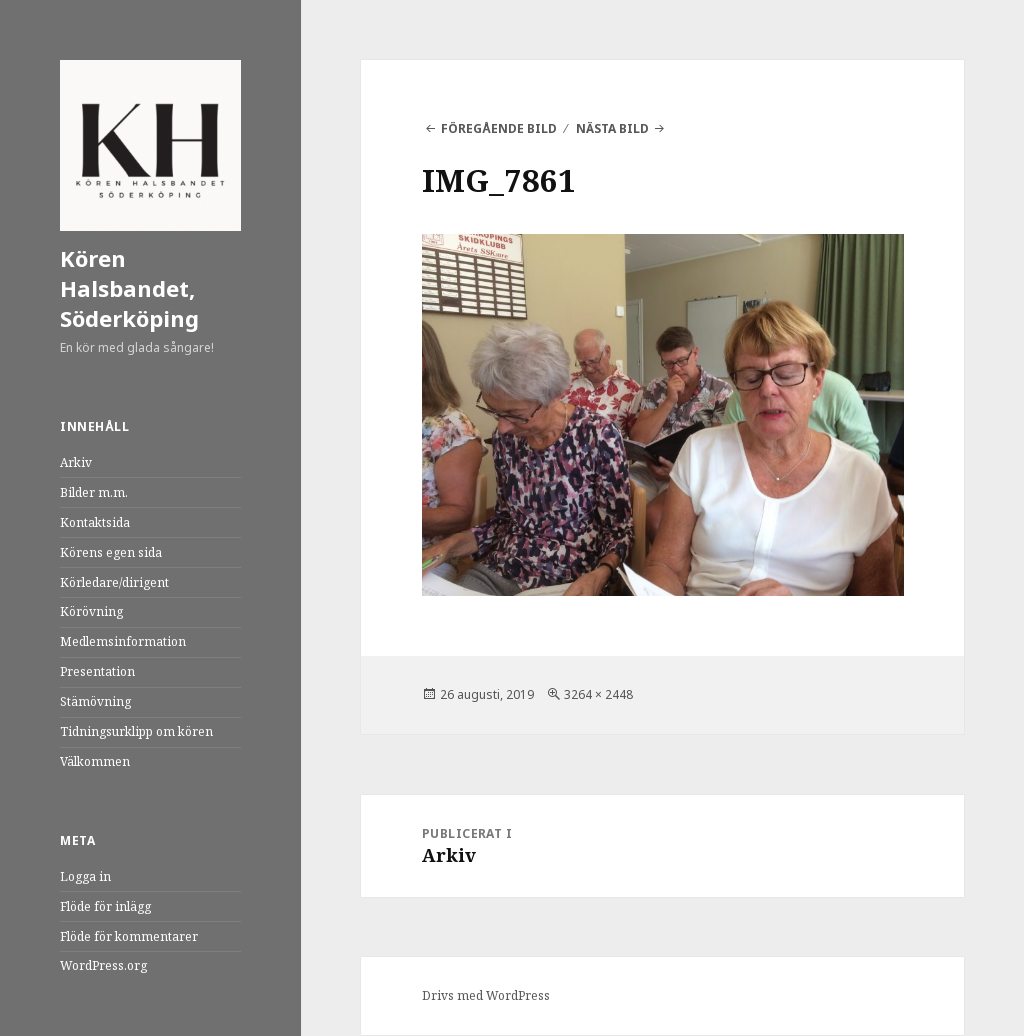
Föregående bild (499, 128)
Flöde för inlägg (105, 906)
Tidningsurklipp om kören (136, 731)
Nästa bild (612, 128)
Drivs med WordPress (486, 995)
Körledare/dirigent (114, 582)
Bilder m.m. (94, 492)
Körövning (91, 611)
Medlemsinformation (123, 641)
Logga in (85, 876)
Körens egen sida (111, 552)
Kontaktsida (95, 522)
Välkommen (95, 761)
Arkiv (76, 462)
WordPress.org (103, 965)
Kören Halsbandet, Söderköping (129, 288)
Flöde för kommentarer (129, 936)
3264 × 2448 (598, 694)
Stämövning (95, 701)
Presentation (97, 671)
